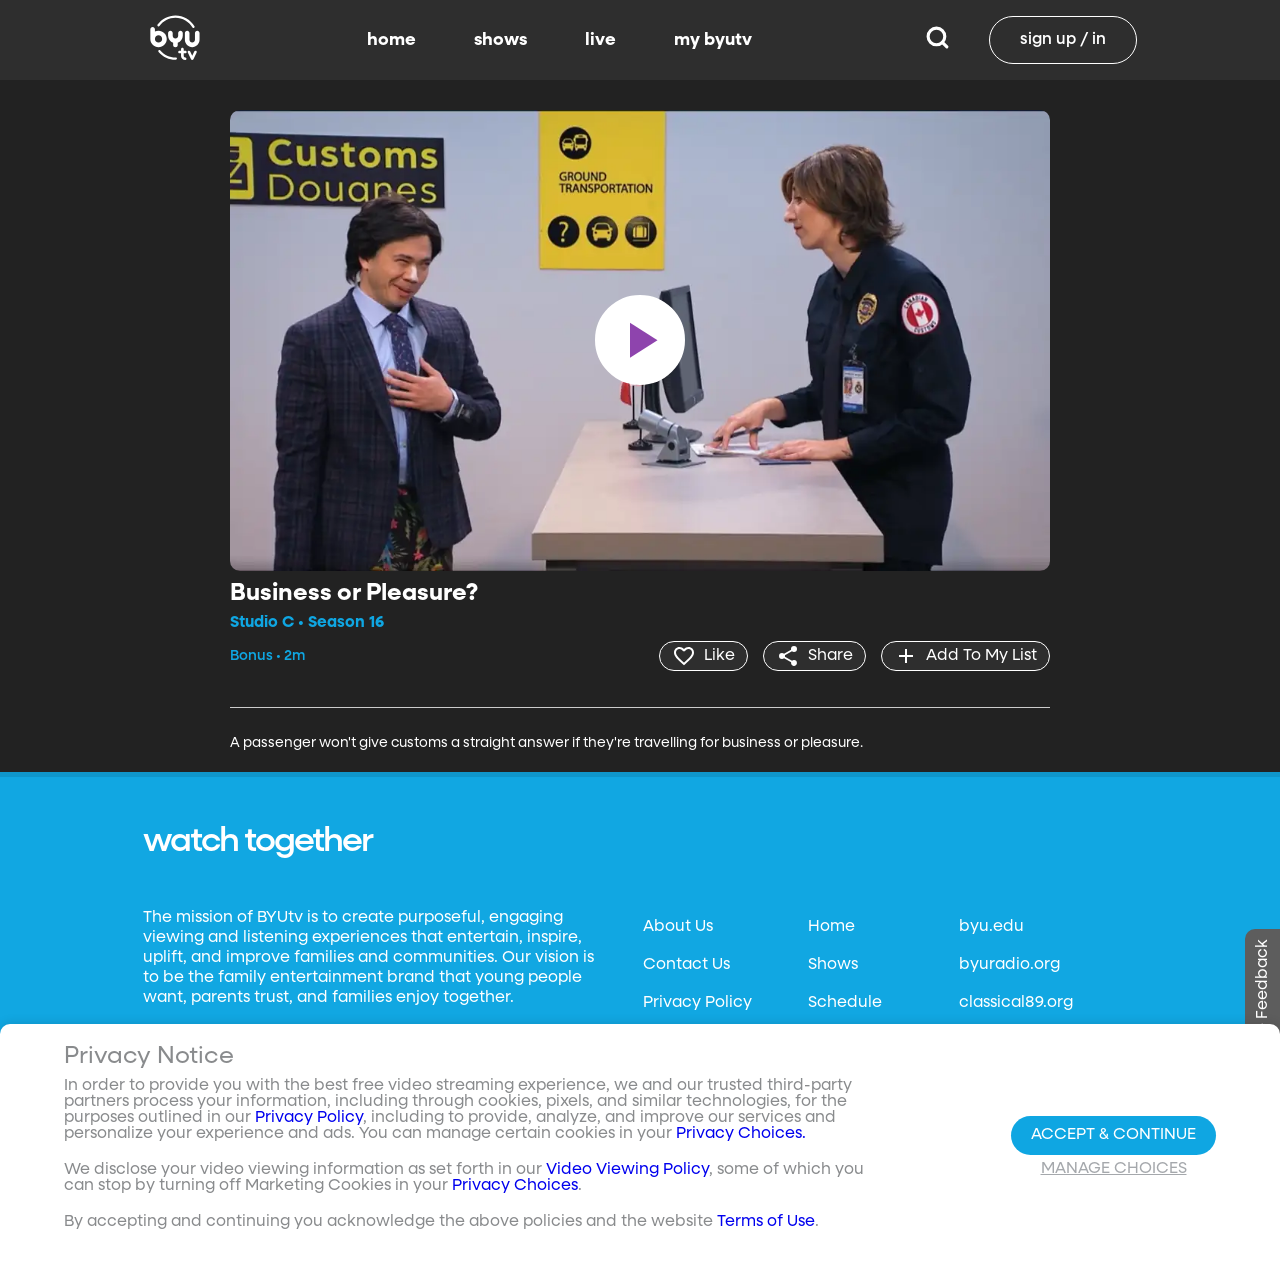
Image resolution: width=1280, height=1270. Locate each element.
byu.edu (991, 927)
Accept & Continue (1113, 1135)
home (391, 40)
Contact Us (686, 965)
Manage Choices (1114, 1169)
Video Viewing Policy (627, 1170)
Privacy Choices (515, 1186)
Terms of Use (766, 1222)
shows (500, 40)
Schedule (845, 1003)
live (600, 40)
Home (831, 927)
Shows (833, 965)
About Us (678, 927)
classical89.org (1016, 1003)
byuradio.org (1009, 965)
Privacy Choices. (741, 1134)
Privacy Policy (697, 1003)
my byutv (713, 40)
